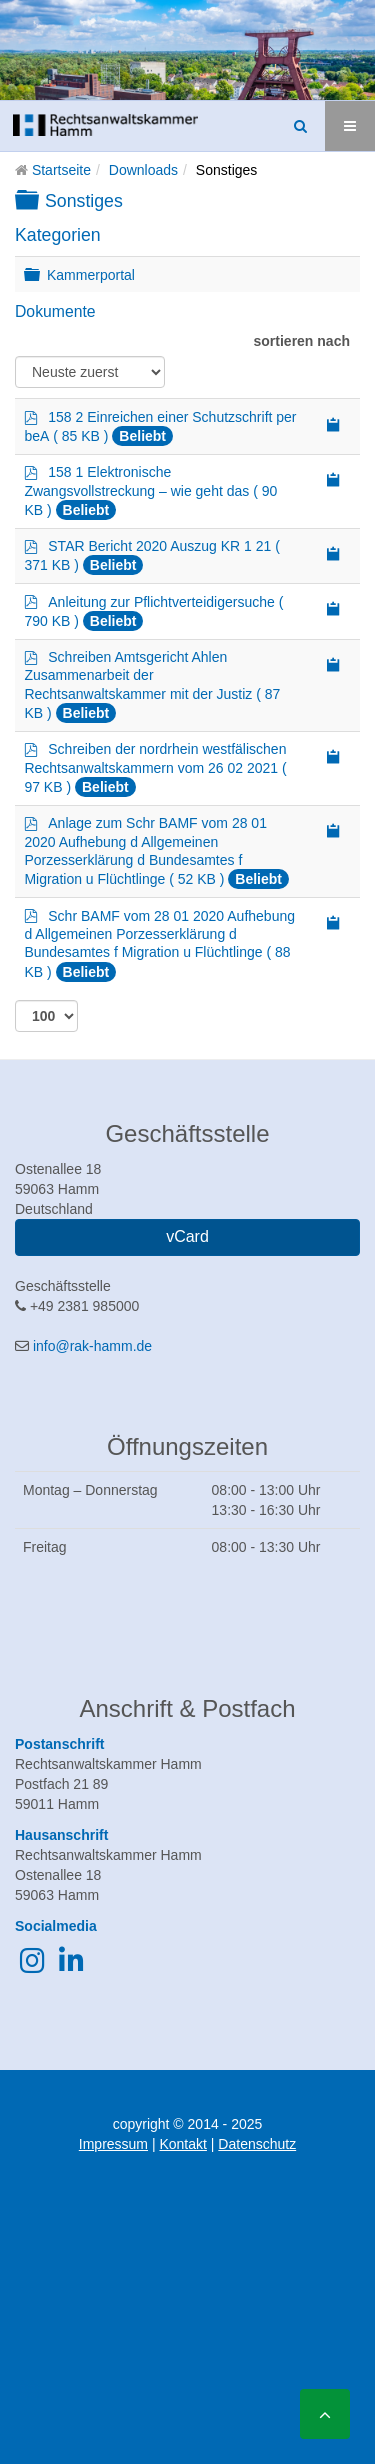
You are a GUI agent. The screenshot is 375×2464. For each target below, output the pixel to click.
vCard (187, 1236)
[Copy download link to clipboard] (334, 423)
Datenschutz (257, 2144)
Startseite (61, 170)
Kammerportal (91, 274)
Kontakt (182, 2144)
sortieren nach (302, 341)
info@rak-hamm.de (92, 1346)
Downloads (143, 170)
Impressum (113, 2144)
